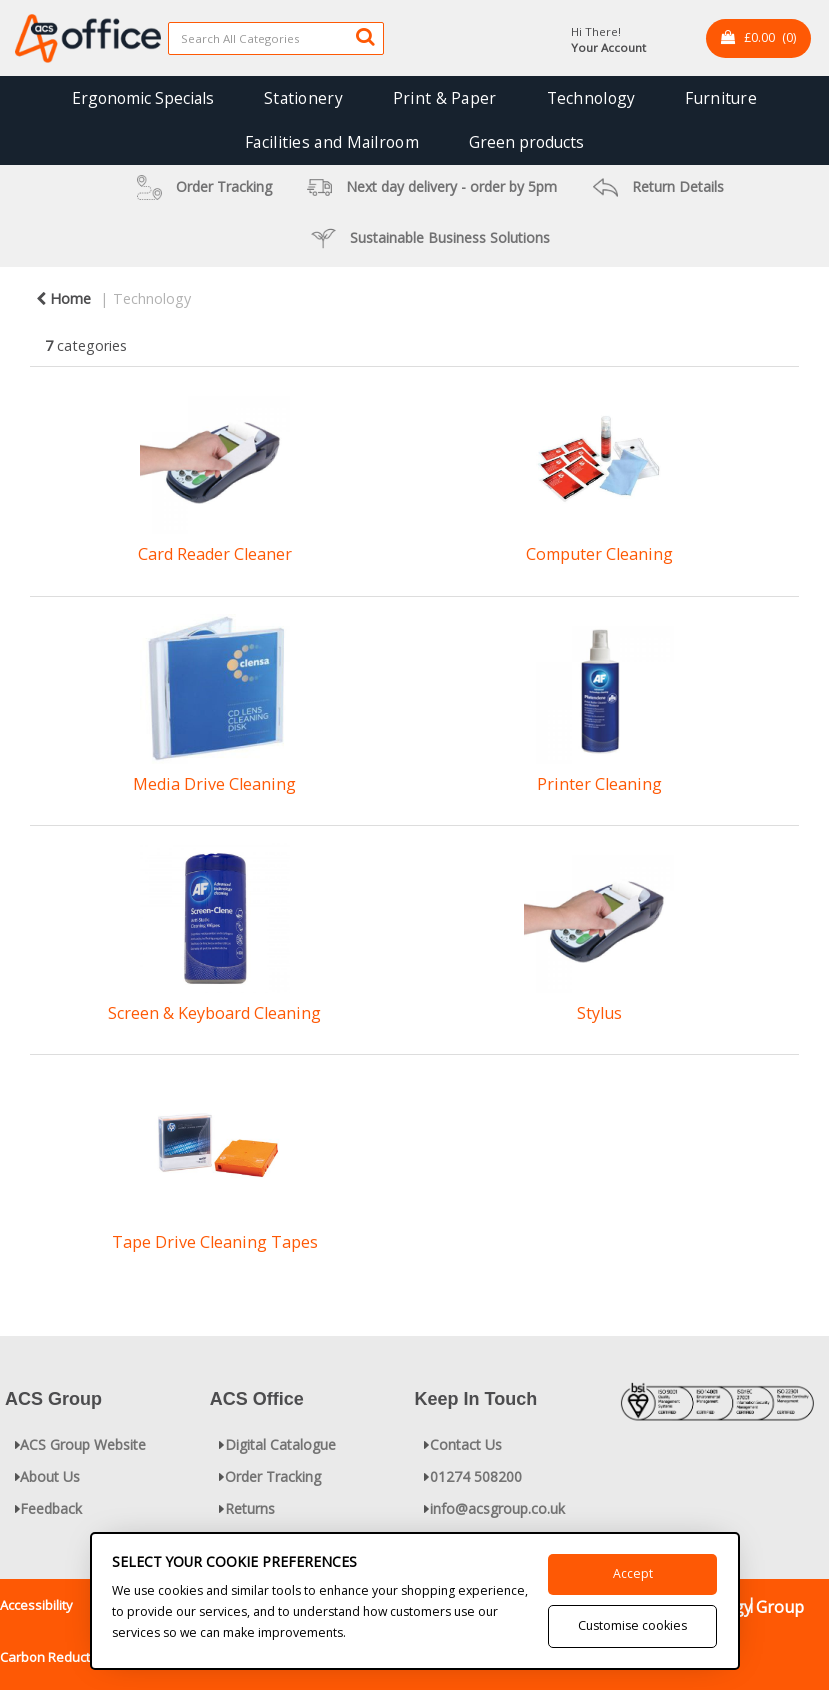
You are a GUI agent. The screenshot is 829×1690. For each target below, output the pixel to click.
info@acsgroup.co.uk (497, 1508)
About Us (50, 1476)
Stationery (303, 98)
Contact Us (466, 1444)
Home (63, 298)
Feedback (51, 1508)
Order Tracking (273, 1476)
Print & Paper (445, 98)
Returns (250, 1508)
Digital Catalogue (280, 1444)
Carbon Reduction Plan (69, 1657)
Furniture (721, 98)
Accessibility (36, 1605)
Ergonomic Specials (143, 98)
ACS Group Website (83, 1444)
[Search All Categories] (276, 38)
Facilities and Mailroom (332, 142)
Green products (526, 142)
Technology (591, 98)
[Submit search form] (365, 36)
